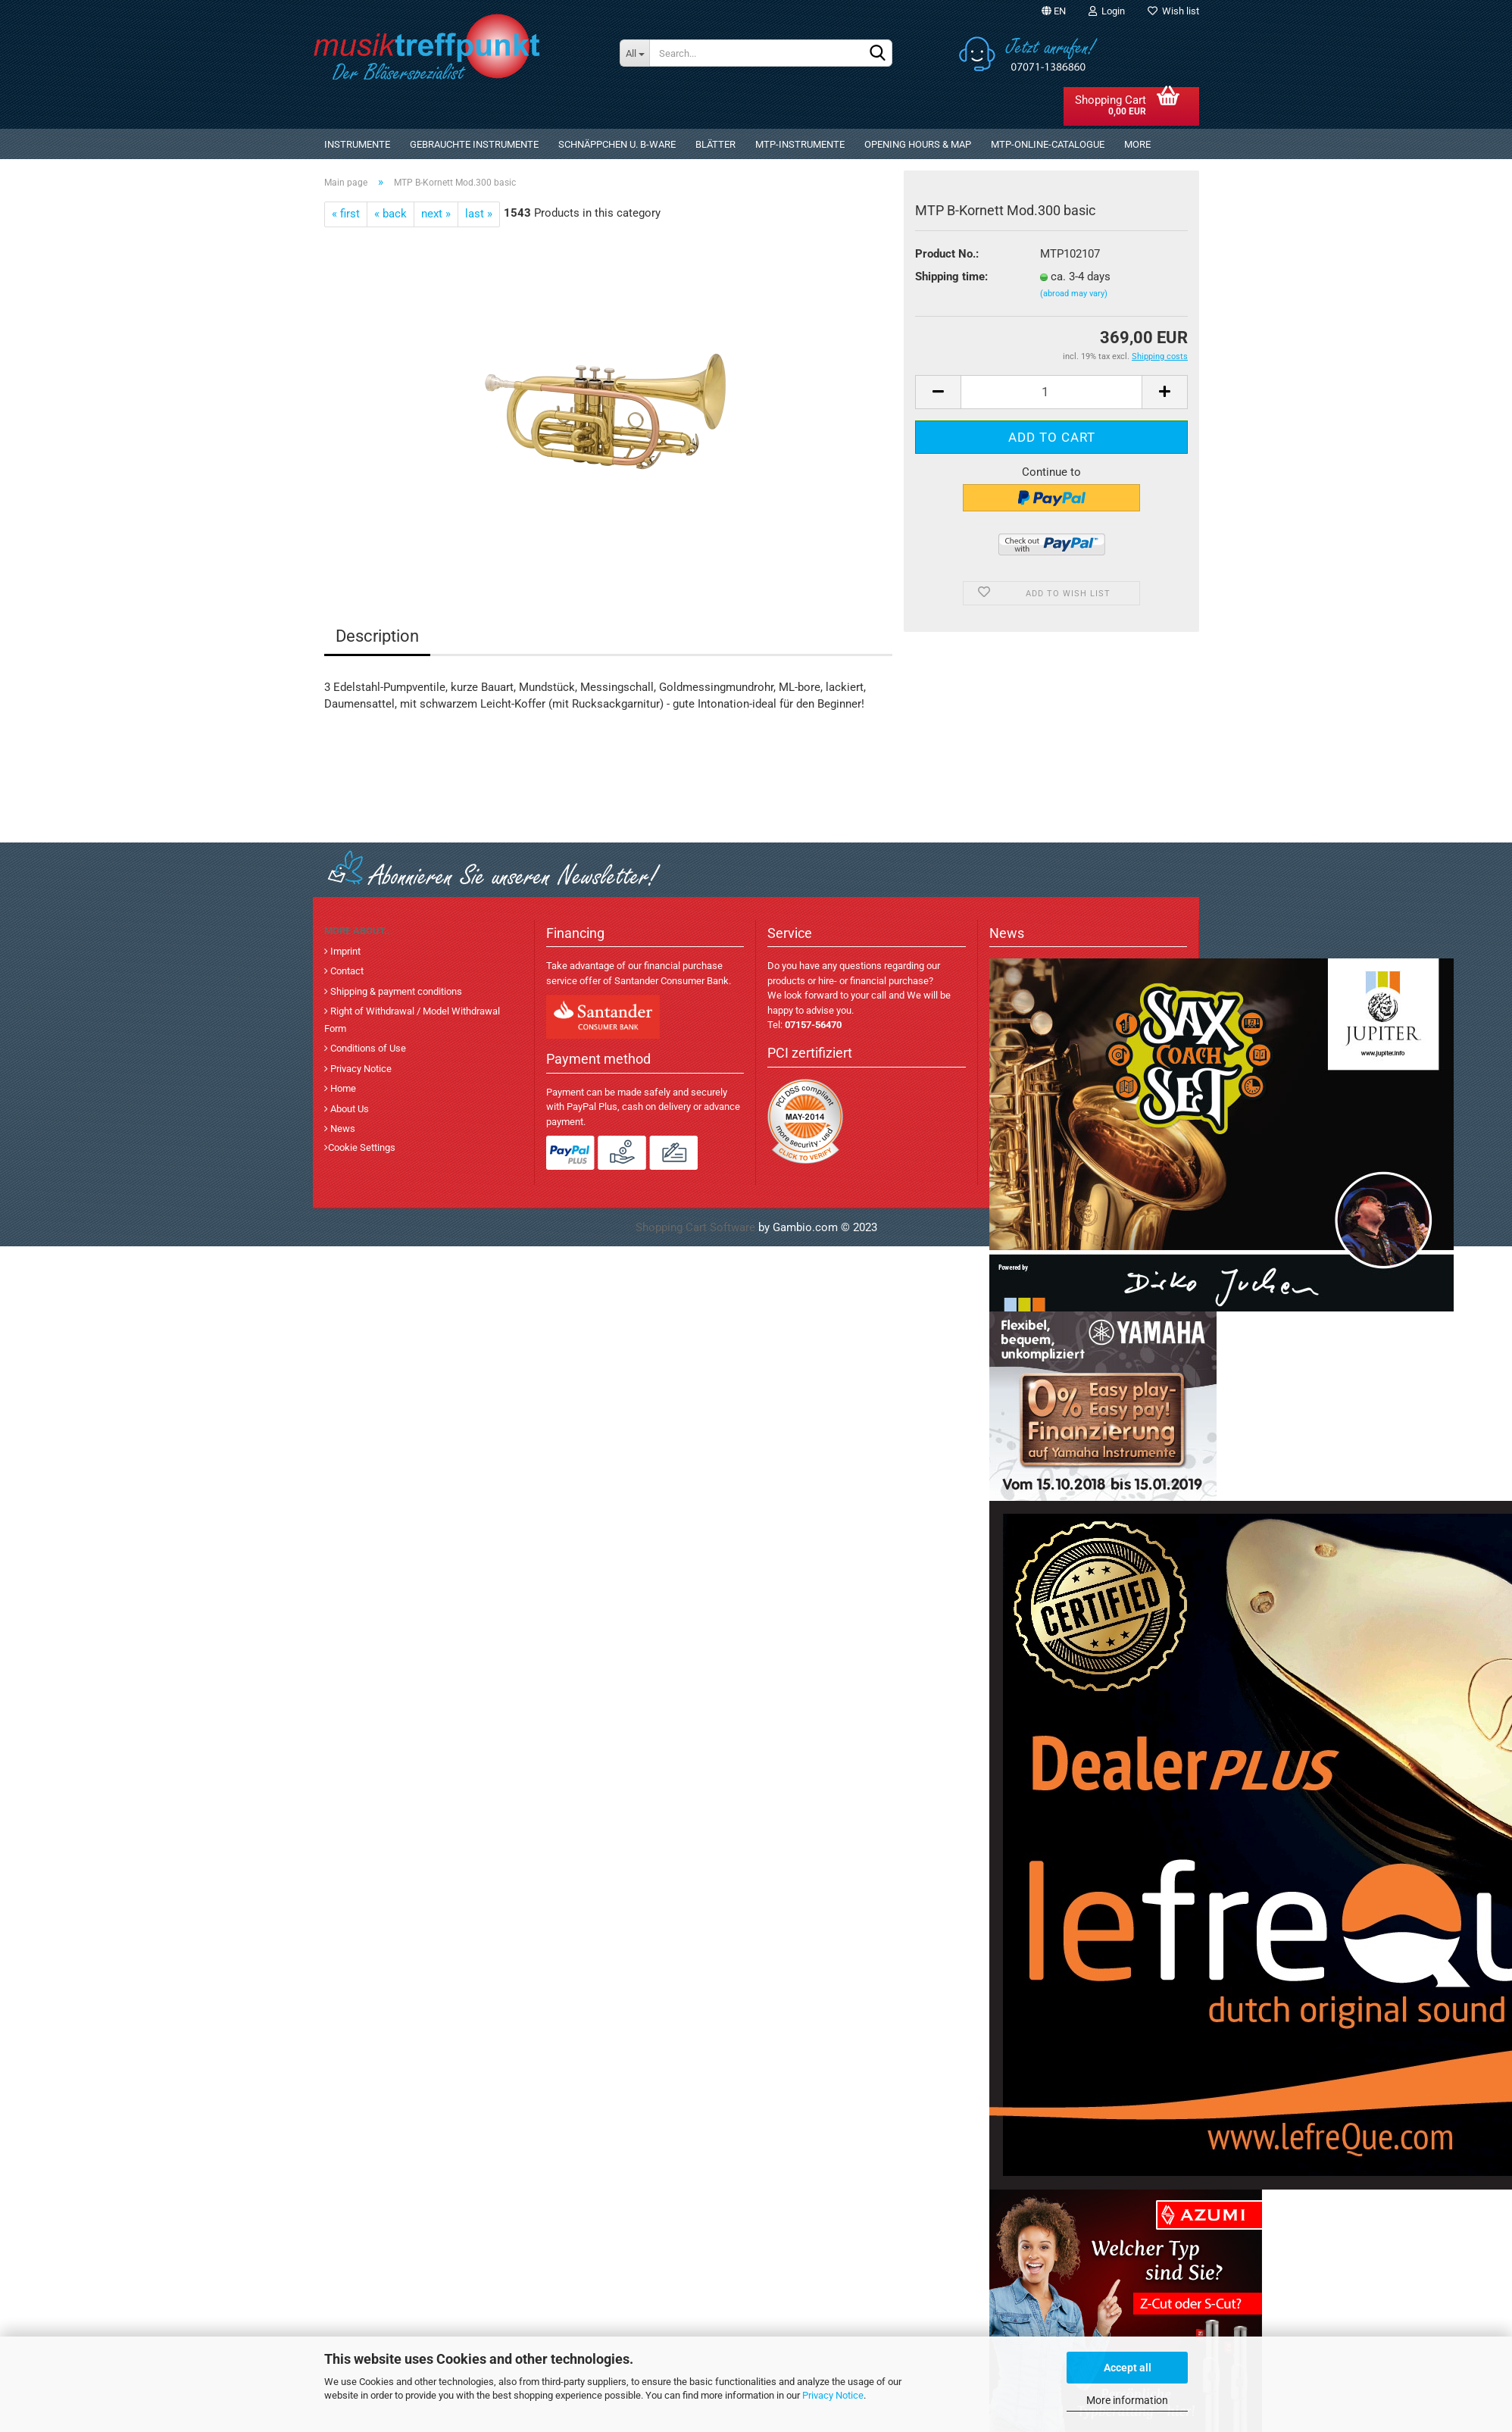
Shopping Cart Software (695, 1227)
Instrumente (357, 144)
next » (436, 213)
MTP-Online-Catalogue (1047, 144)
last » (478, 213)
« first (346, 213)
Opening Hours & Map (917, 144)
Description (377, 636)
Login (1107, 11)
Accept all (1127, 2368)
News (341, 1128)
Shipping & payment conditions (395, 991)
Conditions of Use (367, 1048)
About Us (348, 1108)
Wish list (1173, 11)
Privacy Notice (833, 2395)
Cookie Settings (361, 1147)
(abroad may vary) (1073, 294)
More (1137, 144)
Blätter (715, 144)
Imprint (344, 951)
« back (390, 213)
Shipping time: (951, 276)
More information (1127, 2400)
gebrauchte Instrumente (474, 144)
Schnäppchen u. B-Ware (617, 144)
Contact (346, 971)
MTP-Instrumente (800, 144)
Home (342, 1088)
